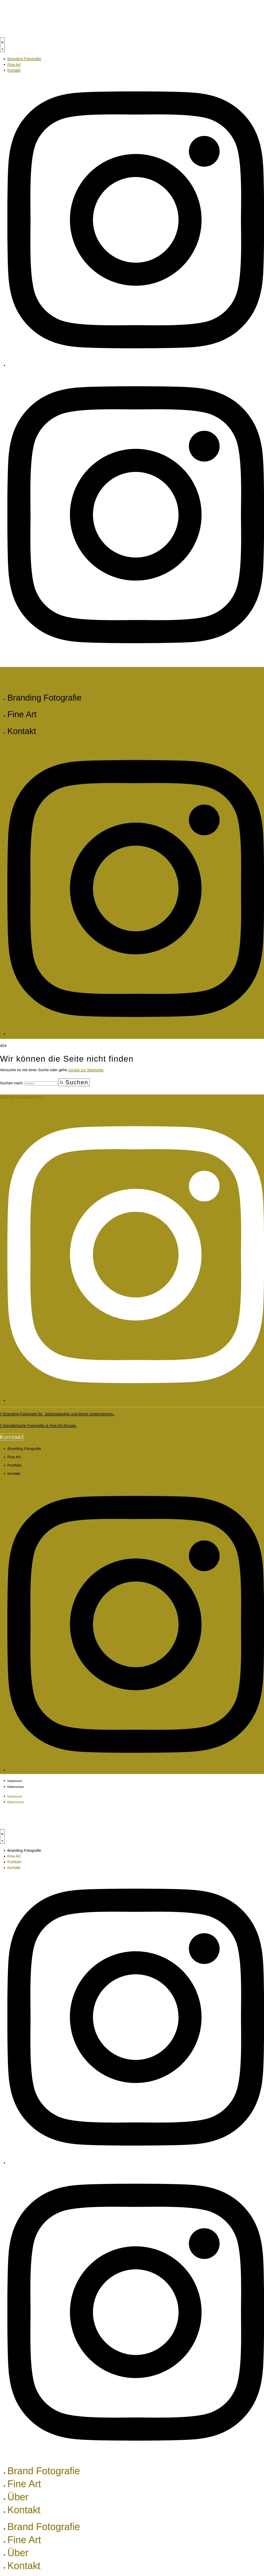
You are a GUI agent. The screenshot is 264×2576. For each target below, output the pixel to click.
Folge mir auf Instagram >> (21, 1097)
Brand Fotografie (43, 2470)
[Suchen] (74, 1082)
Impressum (14, 1780)
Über (17, 2496)
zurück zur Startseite (85, 1070)
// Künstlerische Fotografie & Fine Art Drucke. (38, 1425)
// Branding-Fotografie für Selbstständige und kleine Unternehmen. (57, 1414)
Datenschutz (15, 1786)
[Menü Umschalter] (2, 45)
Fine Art (24, 2483)
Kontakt (23, 2509)
